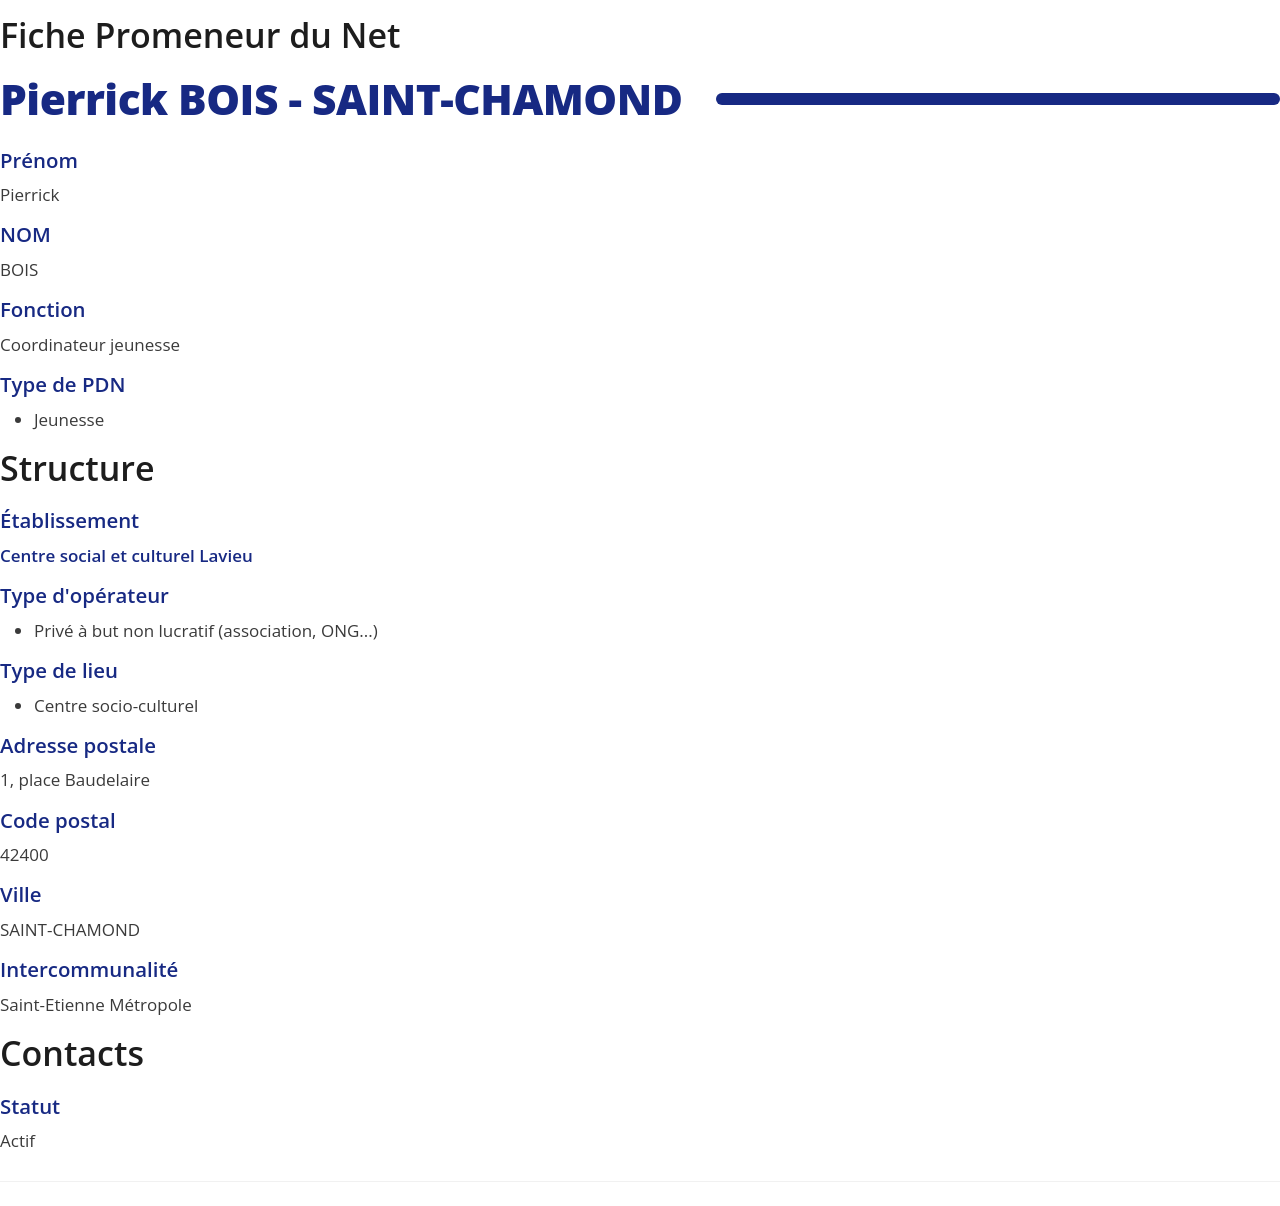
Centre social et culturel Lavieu (126, 555)
